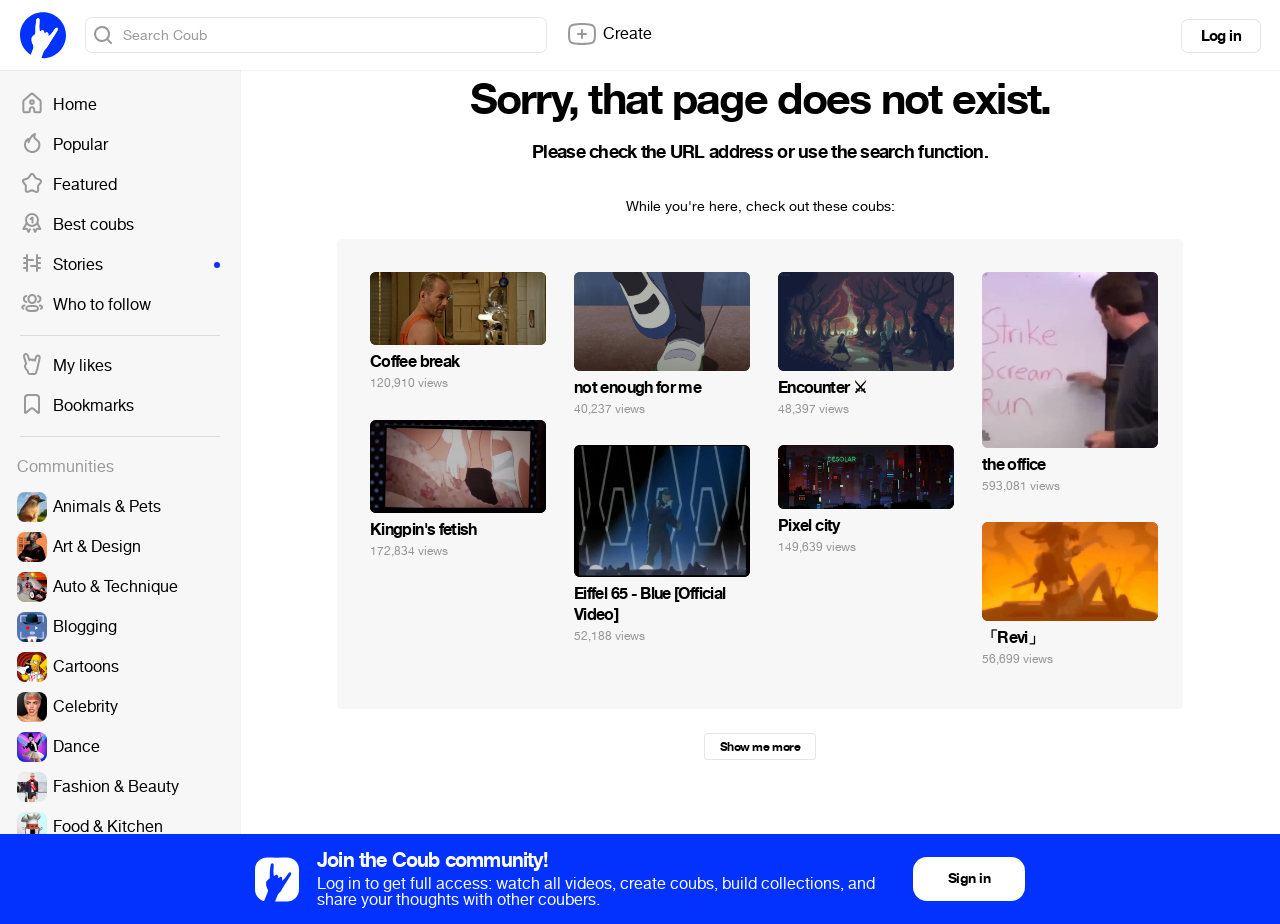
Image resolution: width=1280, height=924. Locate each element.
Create (609, 34)
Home (58, 105)
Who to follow (85, 305)
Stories (120, 265)
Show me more (760, 747)
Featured (68, 185)
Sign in (969, 878)
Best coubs (77, 225)
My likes (66, 366)
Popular (64, 145)
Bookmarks (77, 406)
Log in (1221, 36)
